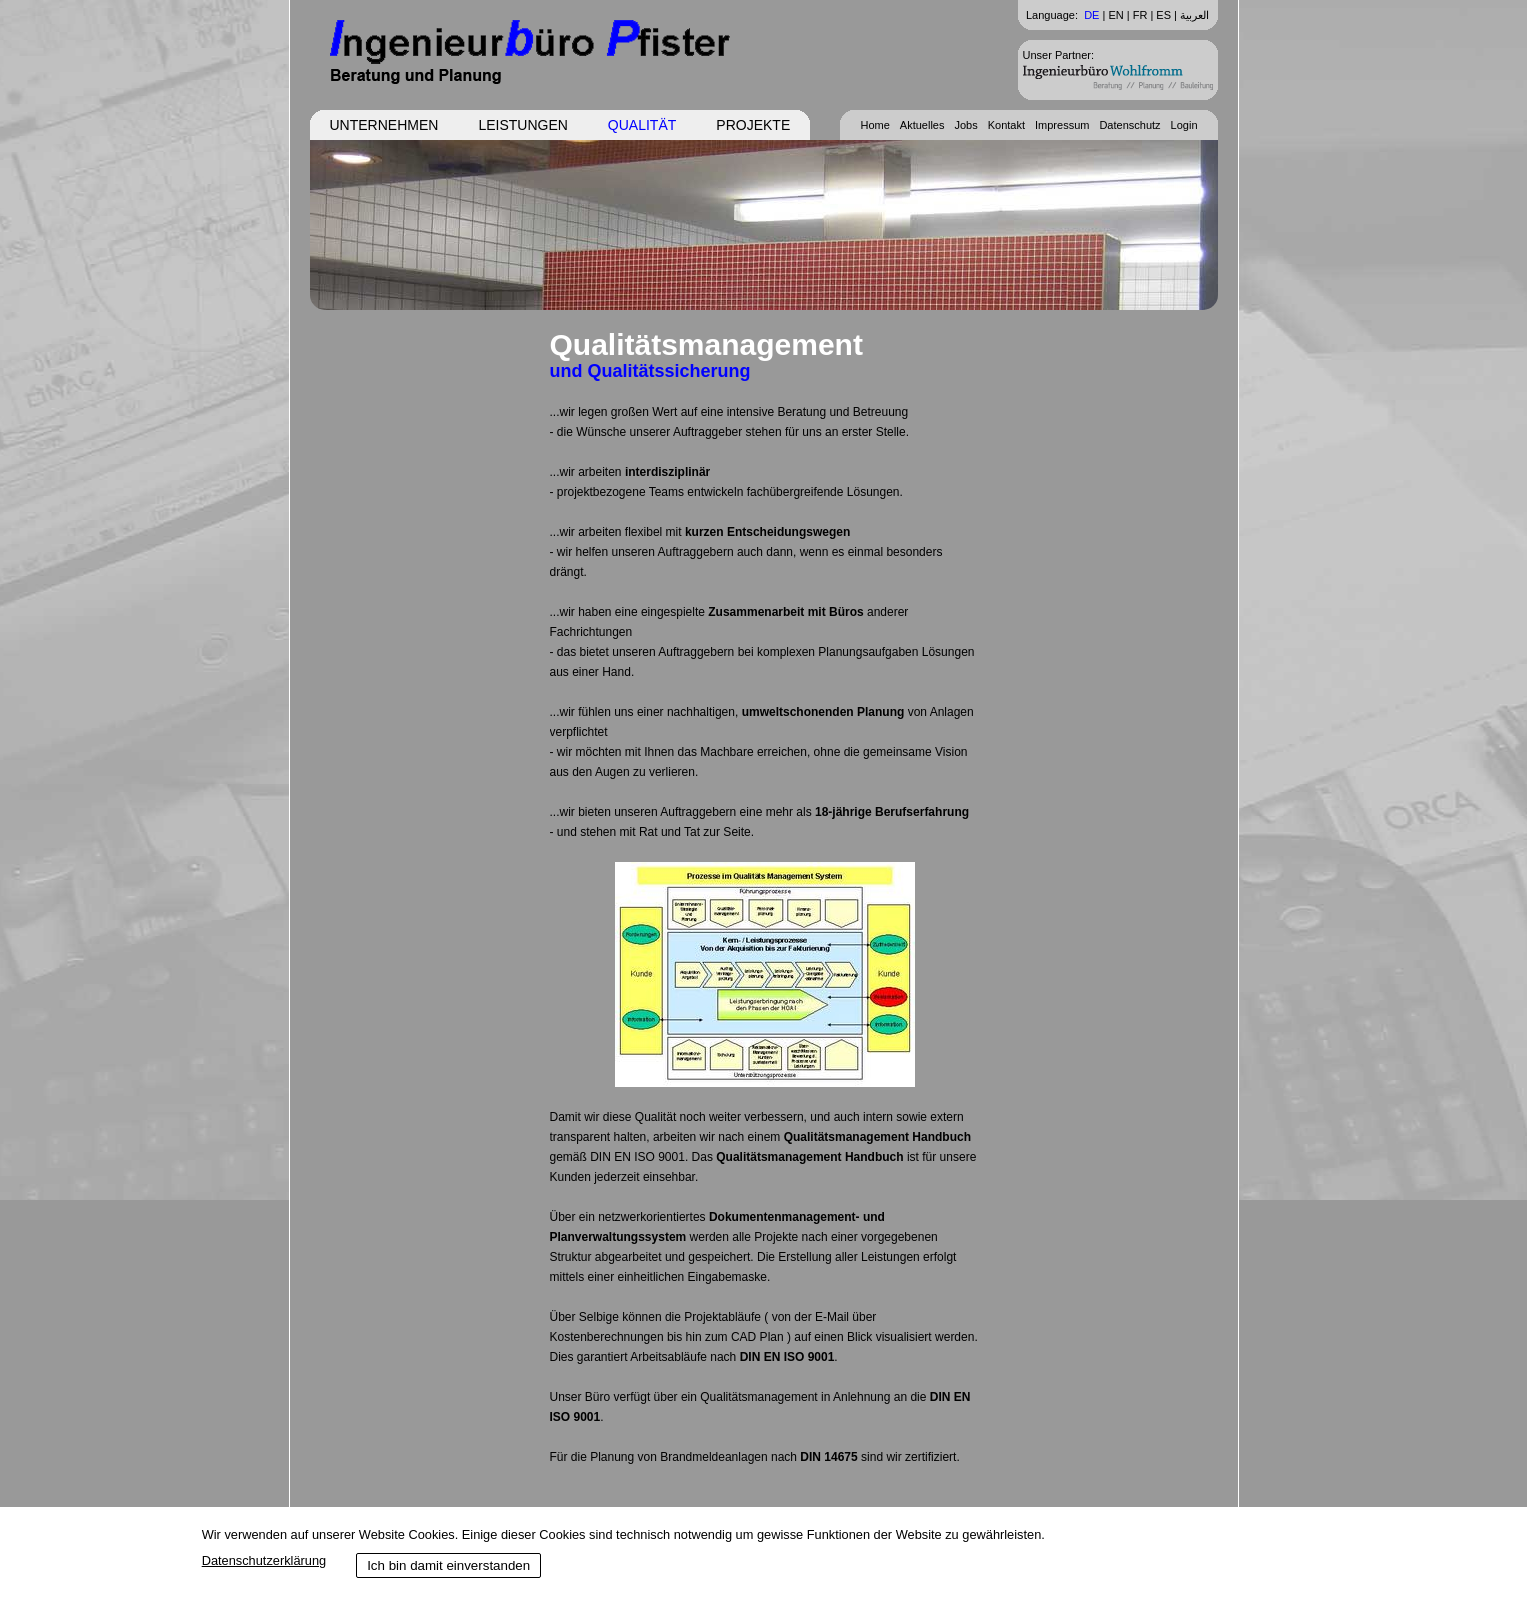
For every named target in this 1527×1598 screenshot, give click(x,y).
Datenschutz (1129, 125)
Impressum (1062, 125)
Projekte (753, 125)
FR (1140, 15)
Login (1184, 125)
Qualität (642, 125)
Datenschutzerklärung (264, 1560)
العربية (1194, 15)
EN (1115, 15)
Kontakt (1006, 125)
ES (1163, 15)
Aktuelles (922, 125)
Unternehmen (384, 125)
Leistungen (522, 125)
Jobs (965, 125)
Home (874, 125)
